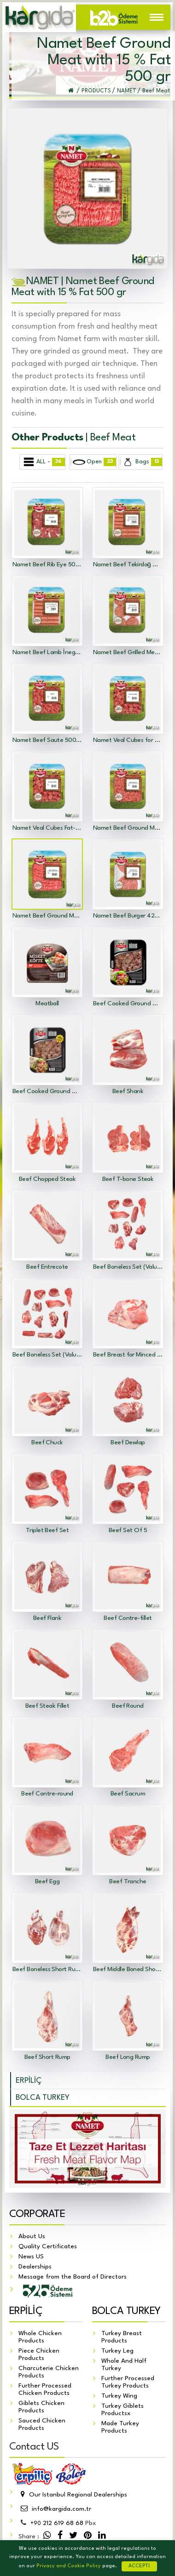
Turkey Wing (119, 2396)
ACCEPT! (139, 2566)
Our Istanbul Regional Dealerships (72, 2494)
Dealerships (35, 2266)
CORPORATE (37, 2214)
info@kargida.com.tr (54, 2509)
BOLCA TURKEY (43, 2098)
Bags (141, 462)
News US (31, 2256)
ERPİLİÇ (28, 2081)
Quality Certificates (47, 2246)
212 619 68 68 (56, 2523)
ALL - (43, 462)
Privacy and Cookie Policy (68, 2566)
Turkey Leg (117, 2351)
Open (93, 462)
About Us (31, 2236)
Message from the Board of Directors (72, 2277)
